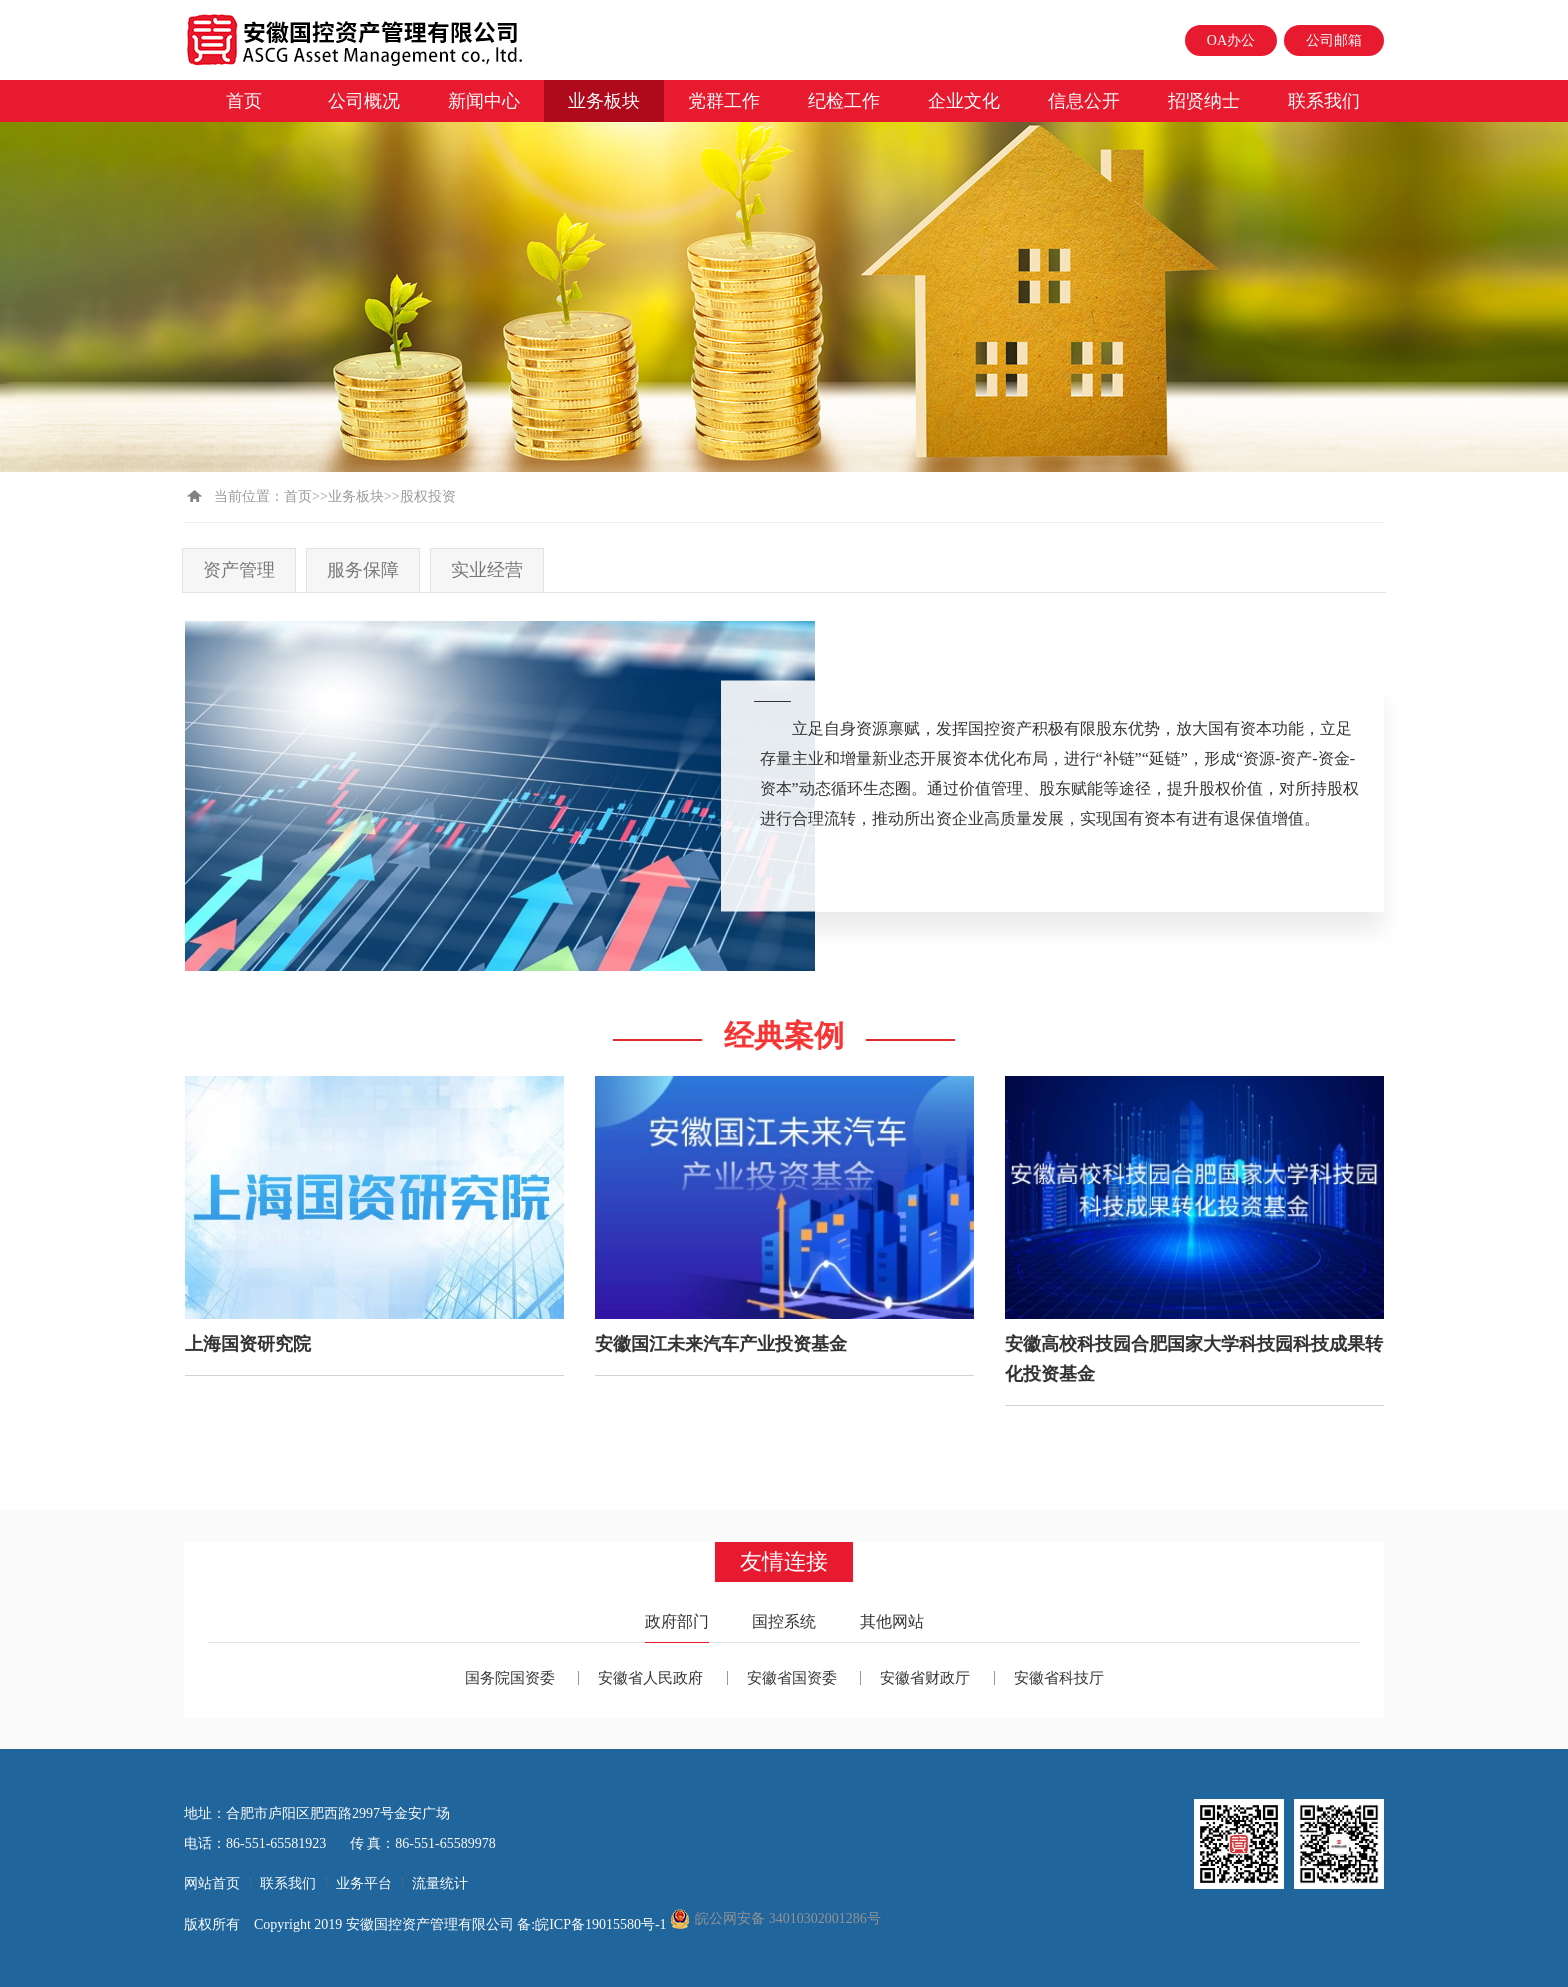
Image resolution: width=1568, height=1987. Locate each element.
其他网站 (892, 1621)
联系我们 (1324, 101)
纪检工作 (844, 101)
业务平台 (364, 1883)
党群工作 (724, 101)
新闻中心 (484, 101)
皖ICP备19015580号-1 (602, 1924)
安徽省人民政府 (650, 1678)
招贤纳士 (1204, 101)
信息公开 (1084, 101)
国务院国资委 (510, 1678)
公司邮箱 (1334, 40)
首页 (244, 101)
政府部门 (677, 1621)
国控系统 (784, 1621)
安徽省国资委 (792, 1678)
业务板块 (604, 101)
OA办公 (1231, 40)
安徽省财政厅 (925, 1678)
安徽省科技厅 (1059, 1678)
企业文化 (964, 101)
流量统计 (440, 1883)
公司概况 (364, 101)
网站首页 (212, 1883)
